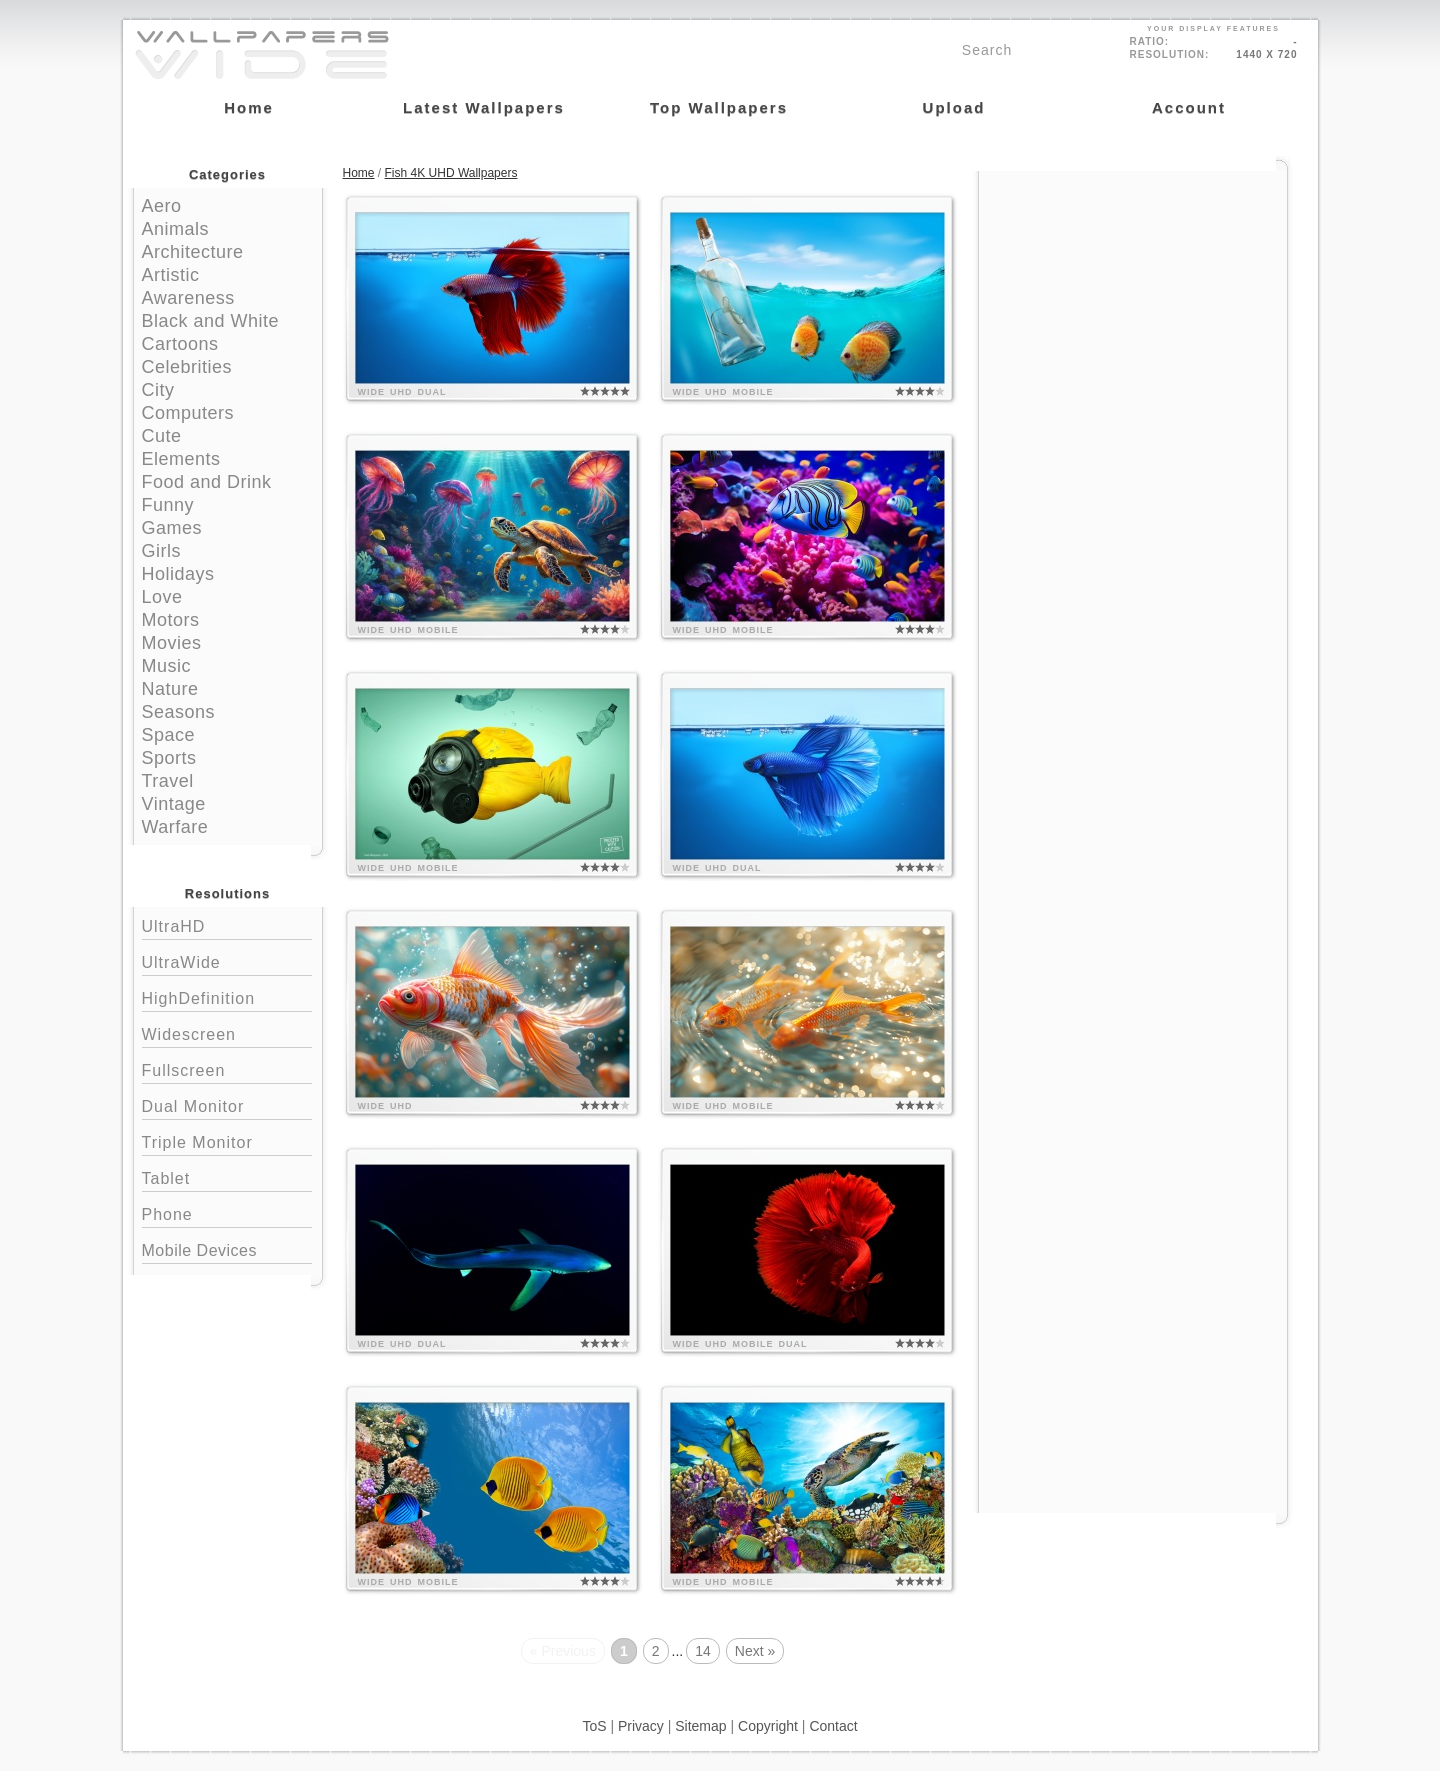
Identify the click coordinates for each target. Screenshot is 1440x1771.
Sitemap (700, 1726)
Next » (755, 1651)
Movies (172, 643)
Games (172, 528)
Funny (168, 505)
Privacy (641, 1726)
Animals (176, 229)
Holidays (178, 574)
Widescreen (227, 1032)
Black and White (211, 321)
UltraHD (227, 924)
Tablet (227, 1176)
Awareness (188, 298)
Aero (162, 206)
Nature (170, 689)
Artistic (171, 275)
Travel (168, 781)
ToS (594, 1726)
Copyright (768, 1726)
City (158, 390)
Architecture (193, 252)
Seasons (179, 712)
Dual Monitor (227, 1104)
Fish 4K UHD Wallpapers (451, 173)
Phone (227, 1212)
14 (703, 1651)
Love (162, 597)
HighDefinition (227, 996)
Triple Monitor (227, 1140)
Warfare (175, 827)
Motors (171, 620)
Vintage (174, 804)
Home (359, 173)
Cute (162, 436)
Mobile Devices (199, 1250)
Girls (162, 551)
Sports (169, 758)
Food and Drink (207, 482)
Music (167, 666)
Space (169, 735)
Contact (833, 1726)
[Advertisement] (1133, 297)
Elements (181, 459)
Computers (188, 413)
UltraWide (227, 960)
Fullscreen (227, 1068)
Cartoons (180, 344)
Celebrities (187, 367)
